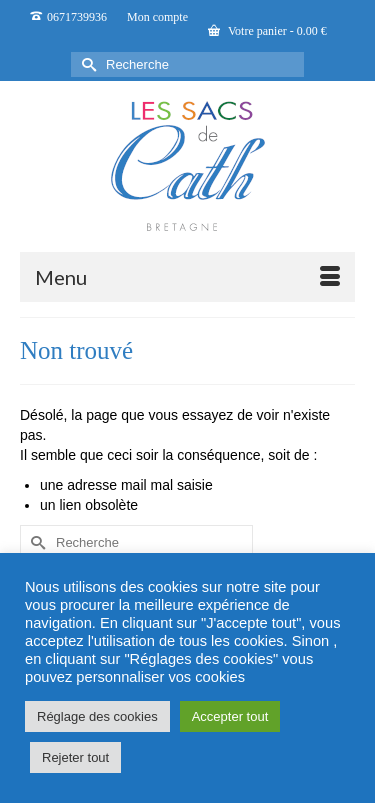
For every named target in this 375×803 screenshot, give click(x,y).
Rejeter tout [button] (75, 757)
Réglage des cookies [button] (97, 716)
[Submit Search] (86, 64)
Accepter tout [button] (230, 716)
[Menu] (187, 277)
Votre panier (267, 31)
